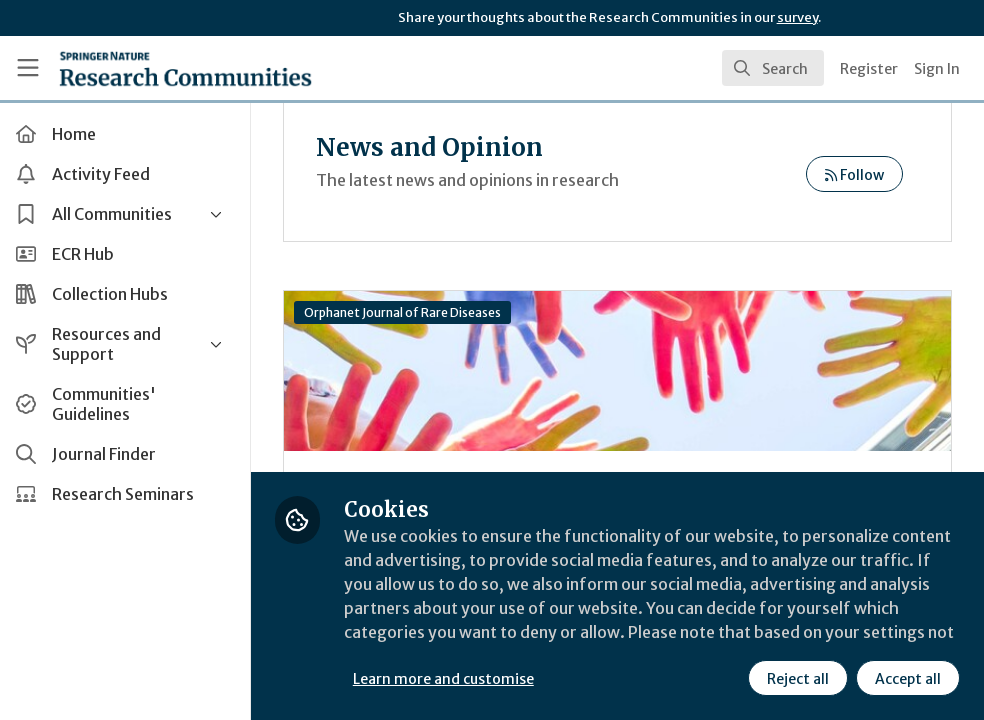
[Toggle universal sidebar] (28, 68)
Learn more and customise (448, 679)
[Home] (185, 68)
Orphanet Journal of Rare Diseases (407, 312)
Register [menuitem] (869, 69)
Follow (854, 175)
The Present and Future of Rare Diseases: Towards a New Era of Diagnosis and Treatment (620, 371)
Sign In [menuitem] (937, 69)
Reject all (798, 679)
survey (797, 17)
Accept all (908, 679)
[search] (773, 68)
